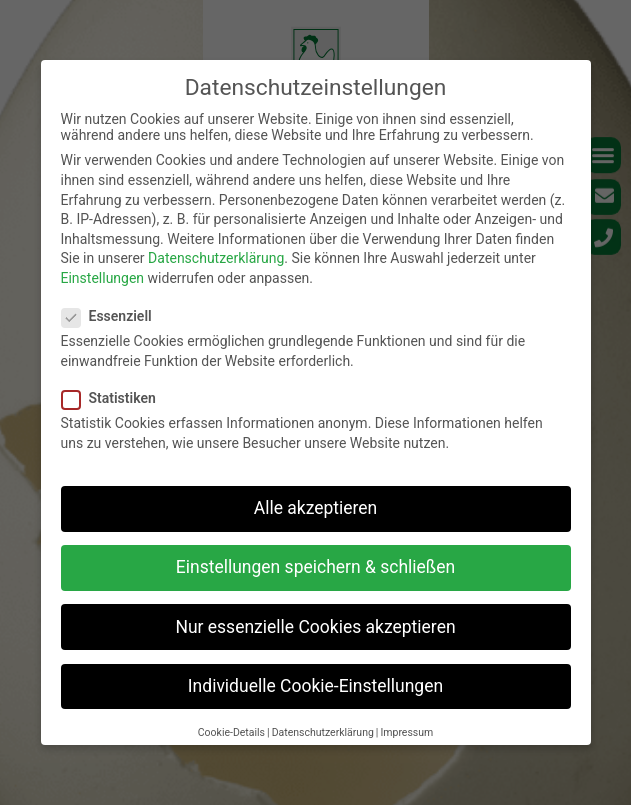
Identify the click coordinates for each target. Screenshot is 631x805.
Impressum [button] (406, 732)
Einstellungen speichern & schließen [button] (315, 567)
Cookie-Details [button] (231, 732)
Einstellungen (103, 278)
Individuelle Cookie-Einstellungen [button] (315, 686)
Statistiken (115, 398)
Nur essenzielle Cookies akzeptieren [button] (315, 627)
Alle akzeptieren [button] (316, 508)
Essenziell (113, 316)
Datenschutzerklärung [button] (323, 732)
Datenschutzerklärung (216, 258)
